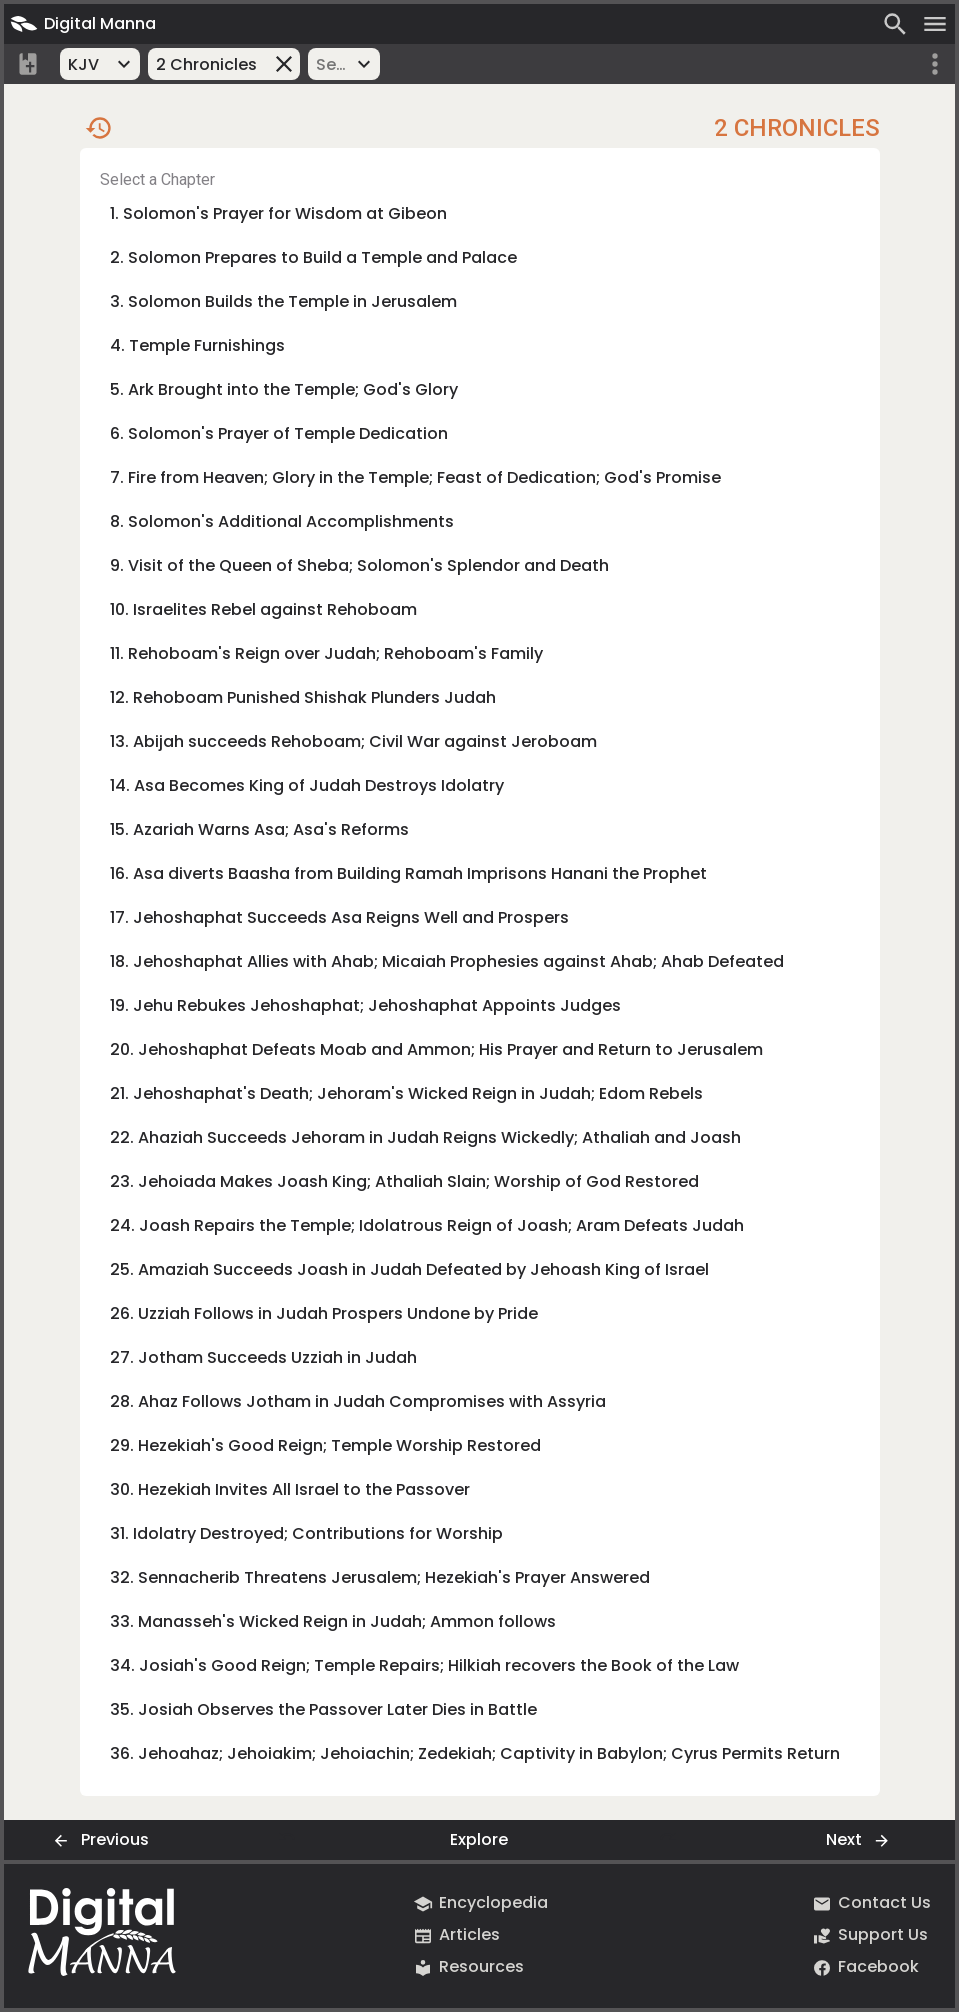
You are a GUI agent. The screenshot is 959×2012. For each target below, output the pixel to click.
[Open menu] (935, 24)
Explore (479, 1839)
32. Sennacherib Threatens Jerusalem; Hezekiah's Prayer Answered (380, 1577)
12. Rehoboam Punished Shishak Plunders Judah (303, 697)
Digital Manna (80, 24)
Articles (455, 1936)
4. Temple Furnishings (197, 345)
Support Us (869, 1936)
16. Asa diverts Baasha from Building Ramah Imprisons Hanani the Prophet (408, 873)
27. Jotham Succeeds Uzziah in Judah (263, 1357)
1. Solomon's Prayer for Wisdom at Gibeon (278, 213)
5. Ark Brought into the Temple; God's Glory (284, 389)
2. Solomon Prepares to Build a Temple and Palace (313, 257)
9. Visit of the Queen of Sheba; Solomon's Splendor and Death (359, 565)
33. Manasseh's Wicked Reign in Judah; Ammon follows (333, 1621)
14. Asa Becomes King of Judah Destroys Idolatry (307, 785)
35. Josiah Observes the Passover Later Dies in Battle (323, 1709)
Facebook (864, 1968)
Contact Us (870, 1904)
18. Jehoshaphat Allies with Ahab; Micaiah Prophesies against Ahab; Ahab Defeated (447, 961)
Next (862, 1841)
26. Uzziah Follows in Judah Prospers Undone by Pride (324, 1313)
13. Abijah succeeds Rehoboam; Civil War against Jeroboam (353, 741)
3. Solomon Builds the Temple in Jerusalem (283, 301)
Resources (467, 1968)
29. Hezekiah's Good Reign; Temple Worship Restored (325, 1445)
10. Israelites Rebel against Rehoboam (263, 609)
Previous (97, 1841)
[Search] (895, 24)
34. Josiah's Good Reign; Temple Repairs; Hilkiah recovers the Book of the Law (424, 1665)
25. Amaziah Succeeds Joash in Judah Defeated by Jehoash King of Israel (409, 1269)
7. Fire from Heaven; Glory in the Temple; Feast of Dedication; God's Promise (415, 477)
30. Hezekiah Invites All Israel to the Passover (290, 1489)
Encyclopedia (479, 1904)
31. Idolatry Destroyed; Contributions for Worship (306, 1533)
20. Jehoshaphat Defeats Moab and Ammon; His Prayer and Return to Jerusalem (436, 1049)
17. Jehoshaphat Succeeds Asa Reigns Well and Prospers (339, 917)
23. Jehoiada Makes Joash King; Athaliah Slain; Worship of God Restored (404, 1181)
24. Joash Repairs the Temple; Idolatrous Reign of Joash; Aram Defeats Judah (427, 1225)
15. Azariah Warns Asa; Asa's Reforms (259, 829)
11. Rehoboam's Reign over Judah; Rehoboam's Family (326, 653)
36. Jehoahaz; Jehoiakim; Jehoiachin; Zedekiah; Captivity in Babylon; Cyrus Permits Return (475, 1753)
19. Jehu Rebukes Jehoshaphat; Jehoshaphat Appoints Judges (365, 1005)
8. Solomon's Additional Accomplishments (282, 521)
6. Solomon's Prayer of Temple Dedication (279, 433)
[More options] (935, 64)
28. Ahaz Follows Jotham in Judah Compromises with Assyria (358, 1401)
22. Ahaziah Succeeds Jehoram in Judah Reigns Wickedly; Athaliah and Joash (425, 1137)
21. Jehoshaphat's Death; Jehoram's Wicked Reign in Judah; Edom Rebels (406, 1093)
